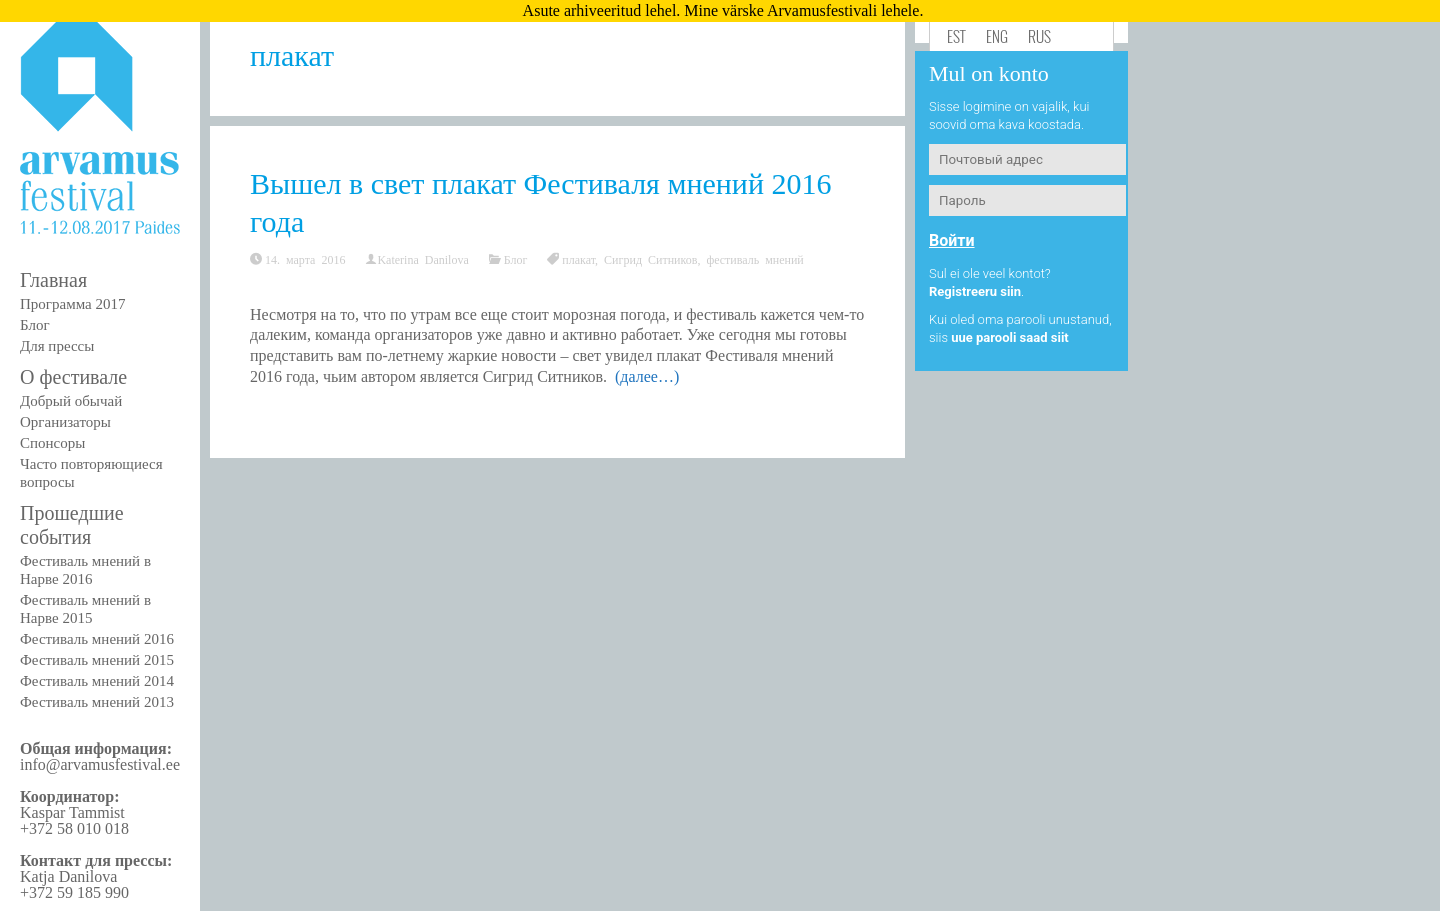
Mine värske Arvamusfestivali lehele (801, 10)
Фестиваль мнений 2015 (97, 660)
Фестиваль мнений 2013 (97, 702)
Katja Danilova (68, 876)
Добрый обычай (71, 401)
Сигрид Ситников (650, 259)
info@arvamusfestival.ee (100, 764)
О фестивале (73, 377)
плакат (578, 259)
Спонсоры (52, 443)
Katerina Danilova (422, 259)
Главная (53, 280)
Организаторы (65, 422)
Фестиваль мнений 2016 (97, 639)
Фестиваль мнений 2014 (97, 681)
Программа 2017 (72, 304)
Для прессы (57, 346)
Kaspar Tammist (72, 812)
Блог (35, 325)
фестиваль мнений (754, 259)
